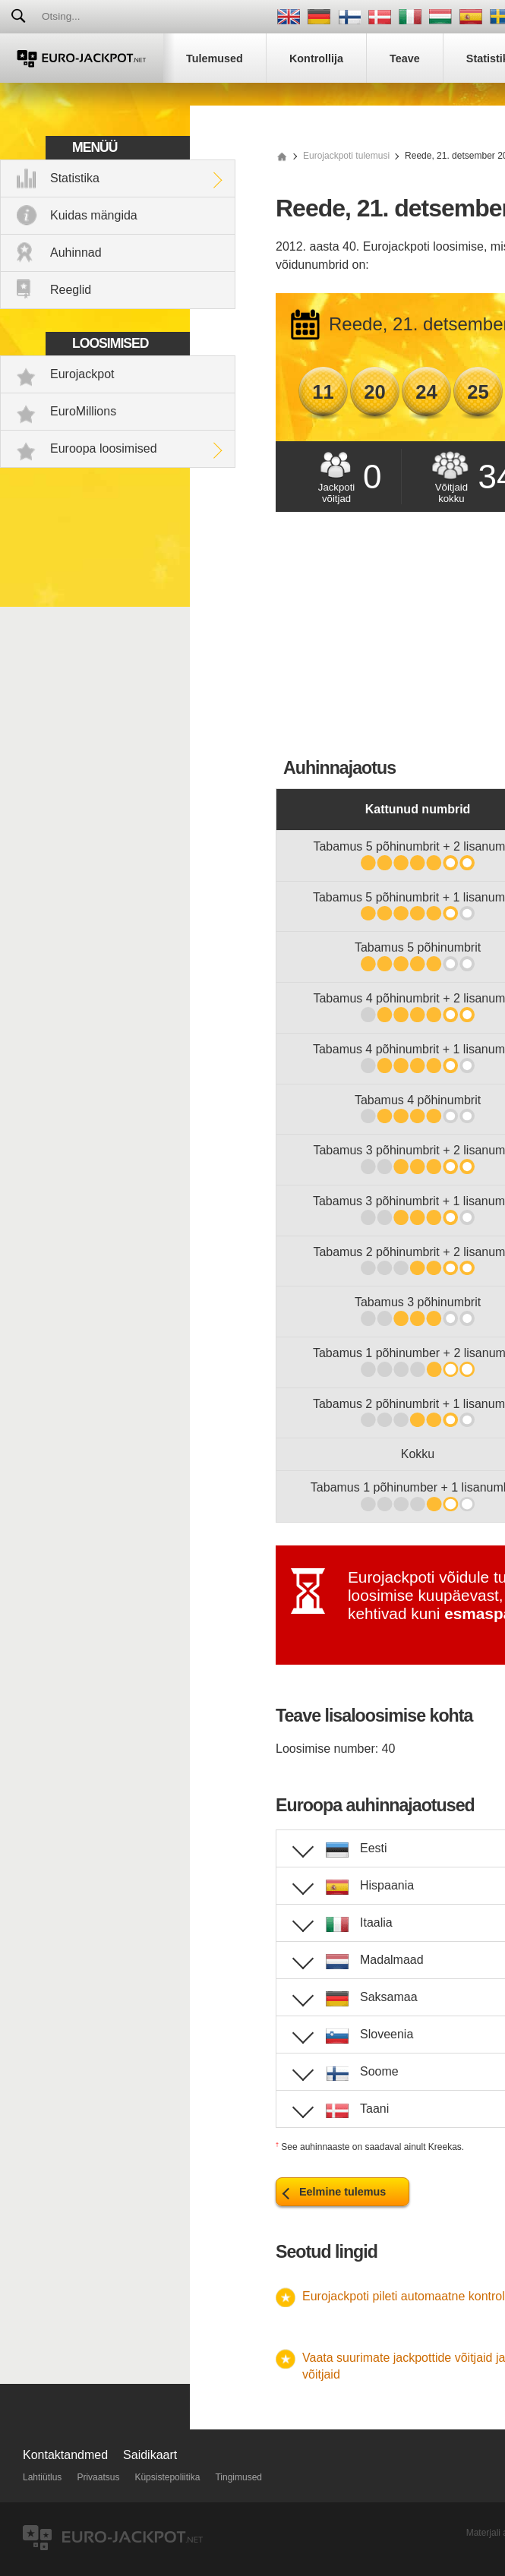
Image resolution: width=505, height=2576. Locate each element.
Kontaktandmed (65, 2454)
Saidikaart (150, 2454)
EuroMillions (83, 411)
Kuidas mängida (93, 215)
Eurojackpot (82, 374)
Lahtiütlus (42, 2477)
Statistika (74, 178)
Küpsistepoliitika (167, 2477)
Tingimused (238, 2477)
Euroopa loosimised (103, 448)
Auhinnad (76, 252)
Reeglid (70, 289)
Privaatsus (98, 2477)
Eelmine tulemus (342, 2192)
